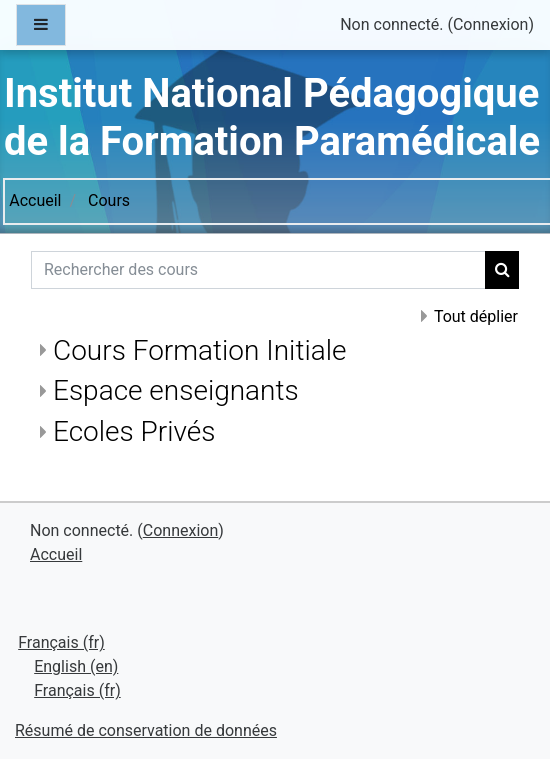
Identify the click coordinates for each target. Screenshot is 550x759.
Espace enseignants (176, 390)
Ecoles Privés (134, 431)
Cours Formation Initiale (199, 350)
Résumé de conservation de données (146, 730)
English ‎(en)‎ (76, 666)
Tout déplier (476, 316)
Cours (109, 200)
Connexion (490, 24)
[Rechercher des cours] (258, 270)
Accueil (35, 200)
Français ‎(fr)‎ (61, 642)
